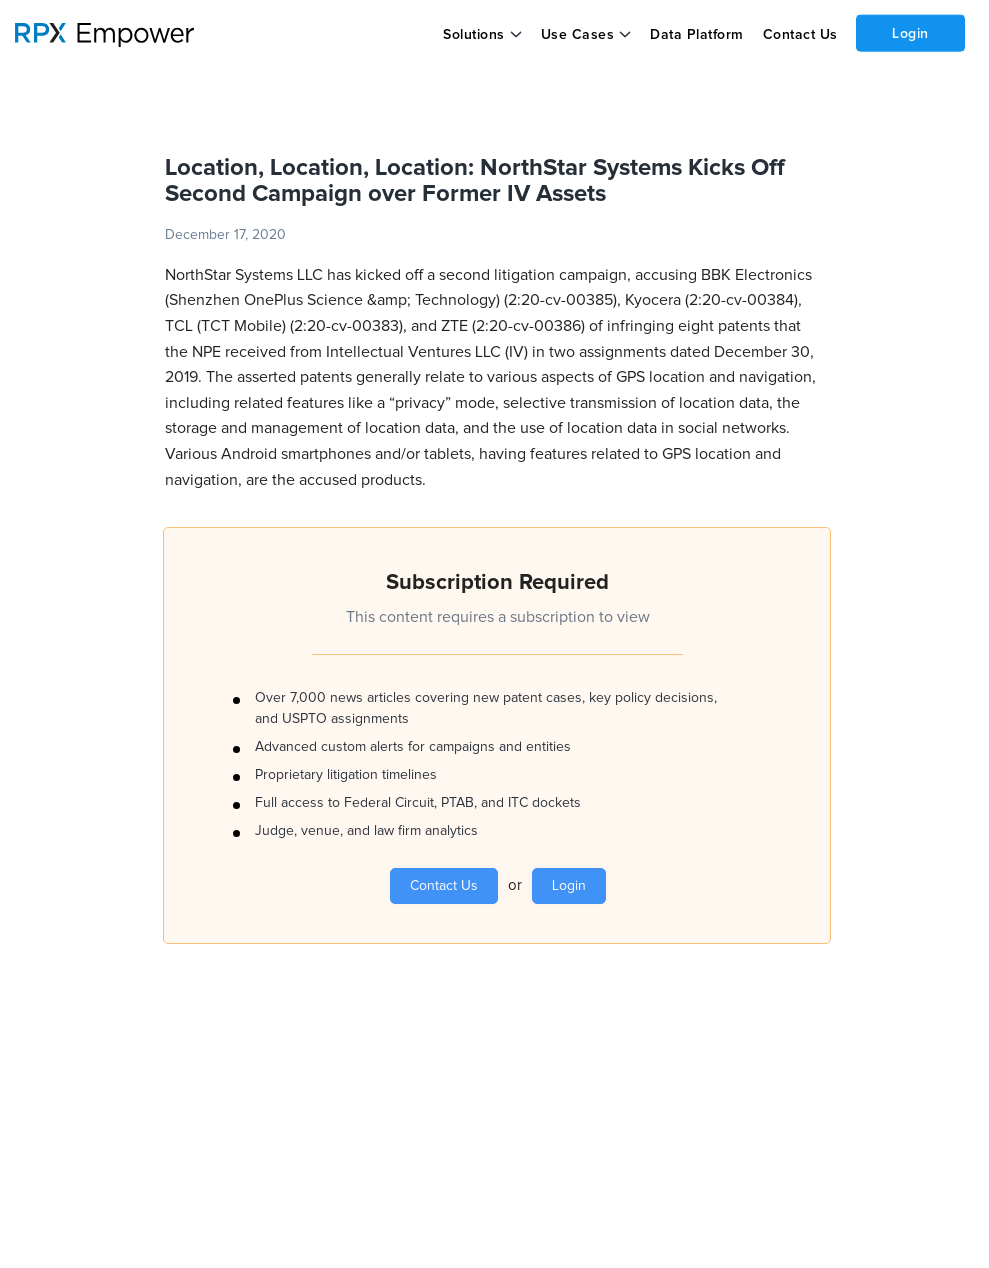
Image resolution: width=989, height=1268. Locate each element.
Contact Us (799, 35)
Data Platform (697, 35)
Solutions (474, 35)
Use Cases (578, 35)
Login (910, 33)
